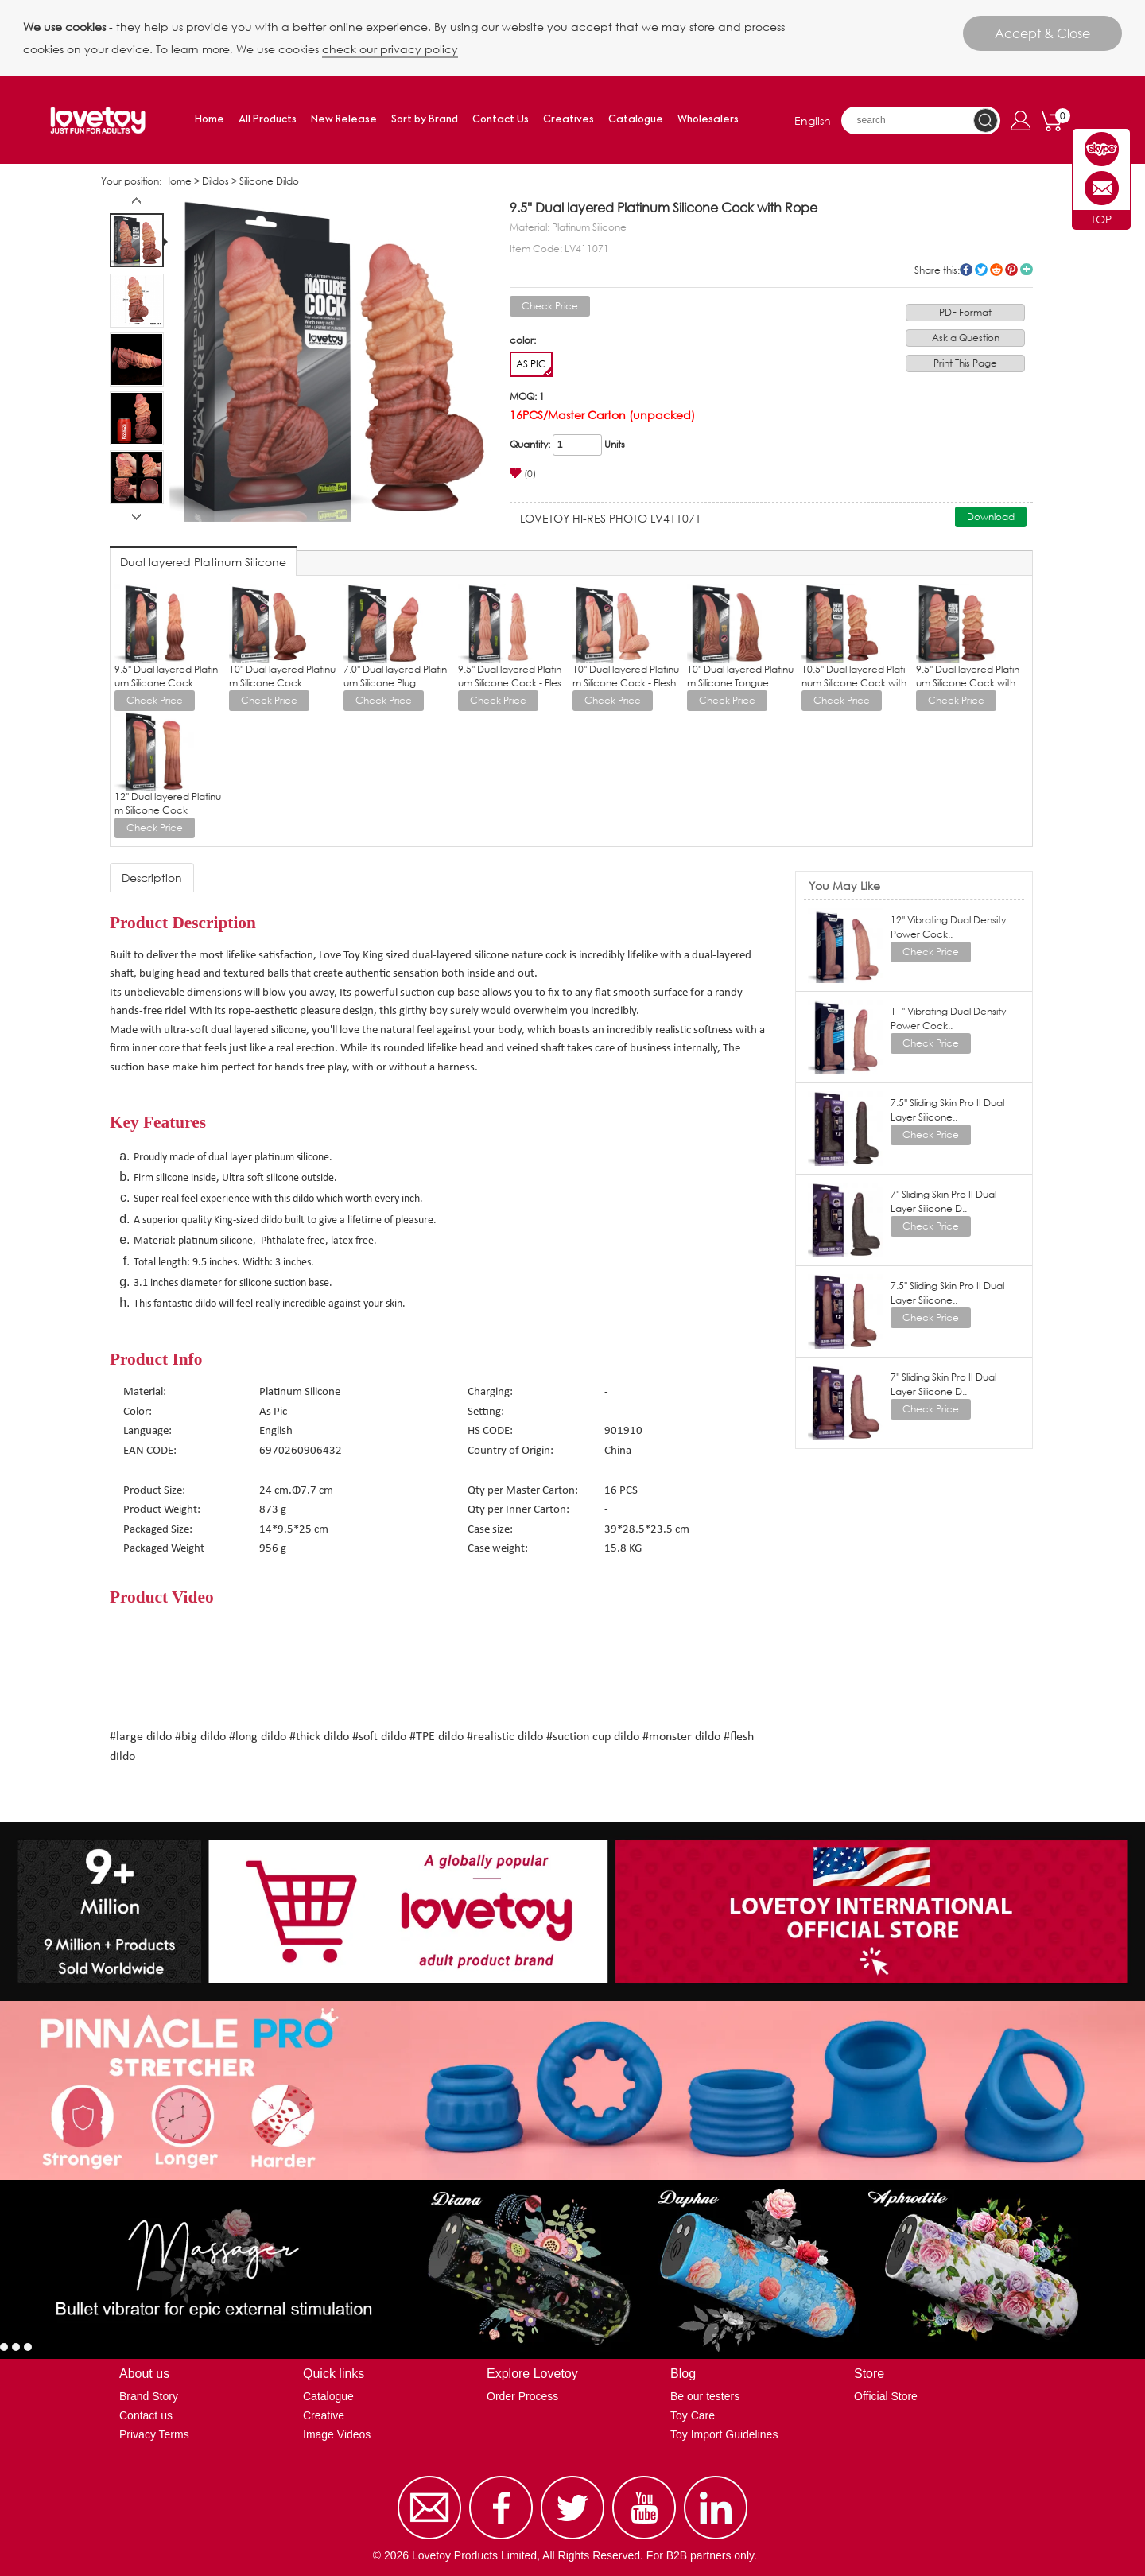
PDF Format (965, 312)
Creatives (568, 120)
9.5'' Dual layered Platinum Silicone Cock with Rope (967, 682)
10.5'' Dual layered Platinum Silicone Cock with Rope (854, 682)
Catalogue (635, 120)
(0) (523, 473)
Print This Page (965, 363)
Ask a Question (965, 337)
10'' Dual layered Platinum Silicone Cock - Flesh (625, 676)
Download (991, 516)
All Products (268, 120)
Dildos (215, 181)
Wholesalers (708, 120)
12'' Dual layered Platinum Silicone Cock (167, 803)
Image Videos (337, 2434)
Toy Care (692, 2415)
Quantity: (530, 444)
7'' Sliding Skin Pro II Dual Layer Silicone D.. (943, 1201)
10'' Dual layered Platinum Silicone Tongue (740, 676)
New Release (344, 120)
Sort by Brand (424, 120)
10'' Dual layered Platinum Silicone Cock (282, 676)
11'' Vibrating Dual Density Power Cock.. (948, 1018)
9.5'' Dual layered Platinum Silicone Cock (166, 676)
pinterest (1011, 269)
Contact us (146, 2415)
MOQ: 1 (527, 396)
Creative (323, 2415)
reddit (996, 269)
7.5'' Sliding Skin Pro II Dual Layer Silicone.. (947, 1110)
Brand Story (148, 2396)
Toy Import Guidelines (724, 2434)
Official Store (886, 2396)
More (1026, 269)
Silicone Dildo (269, 181)
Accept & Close (1042, 33)
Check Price (550, 306)
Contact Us (500, 120)
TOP (1101, 219)
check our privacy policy (390, 48)
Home (209, 120)
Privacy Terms (154, 2434)
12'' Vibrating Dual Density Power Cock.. (948, 927)
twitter (981, 269)
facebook (966, 269)
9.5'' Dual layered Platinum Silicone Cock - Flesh (509, 682)
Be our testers (704, 2396)
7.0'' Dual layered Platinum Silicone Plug (395, 676)
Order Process (522, 2396)
